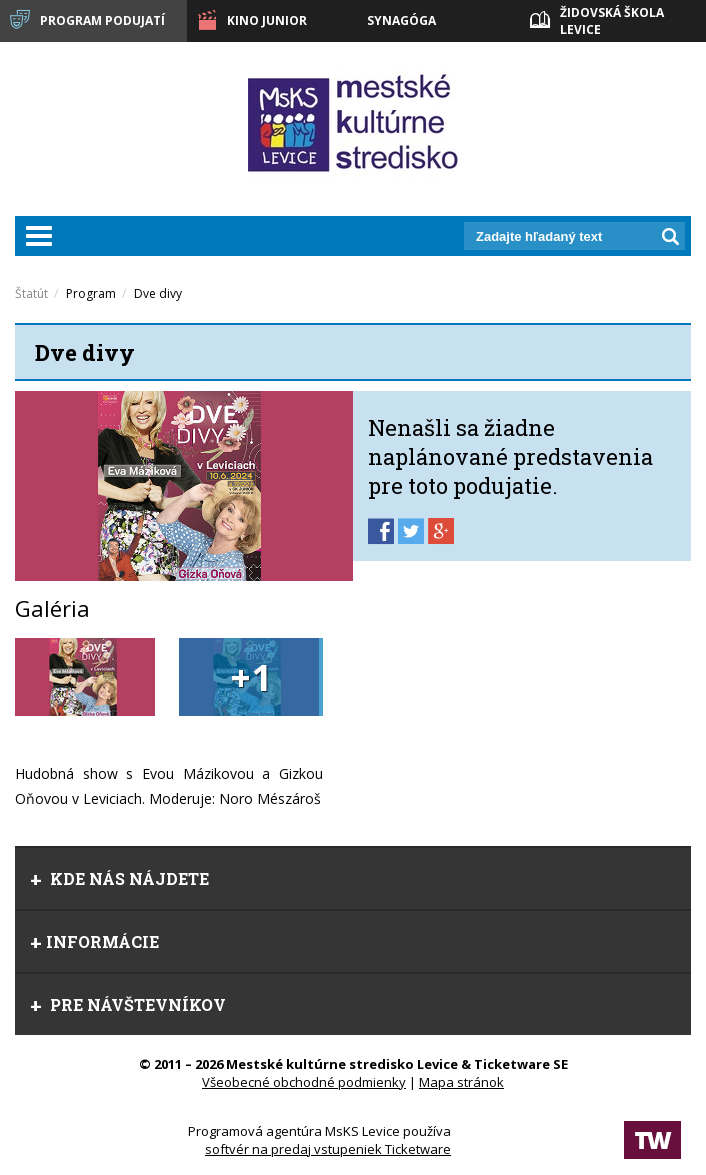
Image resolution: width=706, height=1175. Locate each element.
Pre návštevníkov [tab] (128, 1004)
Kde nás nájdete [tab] (119, 878)
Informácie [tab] (94, 941)
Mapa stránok (461, 1082)
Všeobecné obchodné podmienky (304, 1082)
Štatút (31, 293)
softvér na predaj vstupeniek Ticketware (328, 1149)
